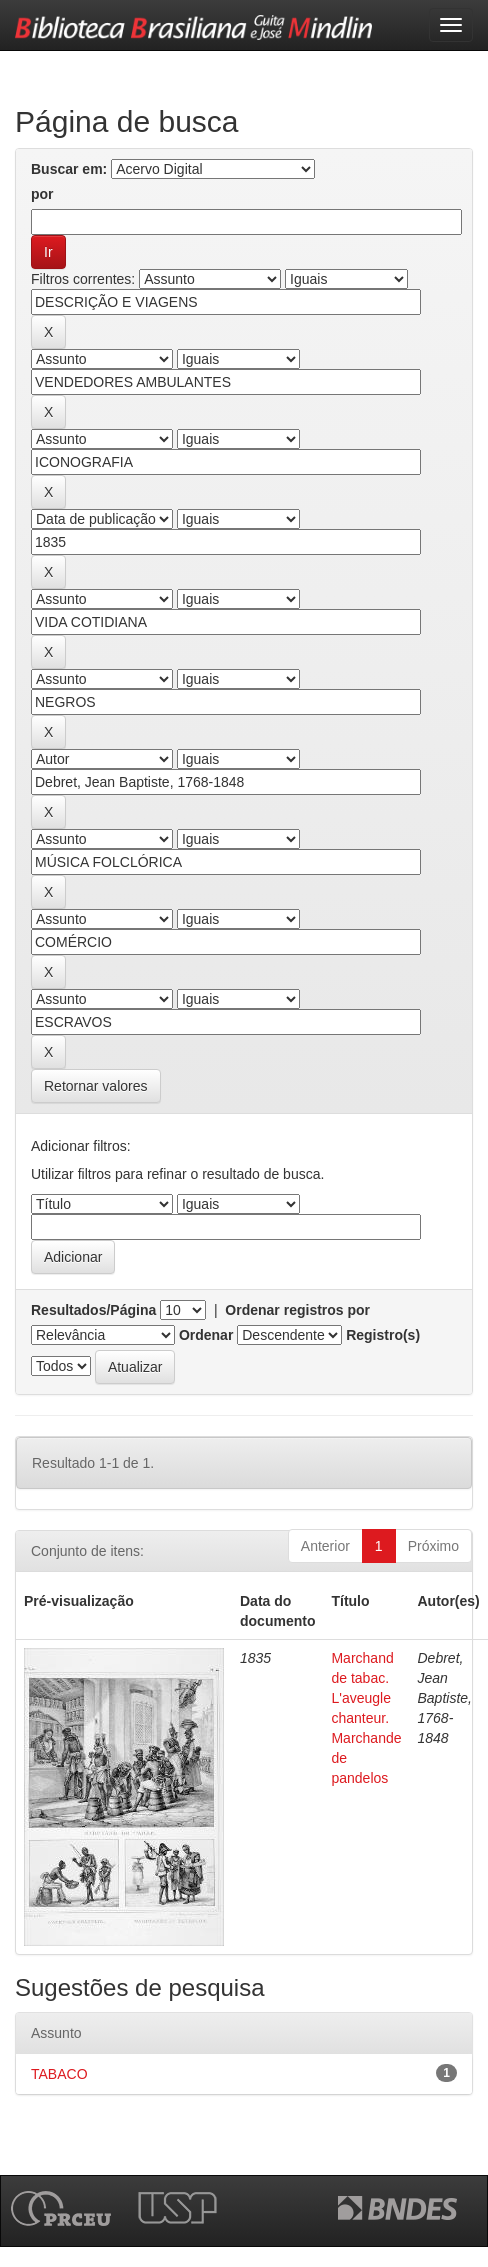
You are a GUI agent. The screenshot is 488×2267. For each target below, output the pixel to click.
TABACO (59, 2074)
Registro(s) (383, 1335)
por (42, 194)
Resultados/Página (93, 1310)
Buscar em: (69, 169)
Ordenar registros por (297, 1310)
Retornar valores (96, 1086)
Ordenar (206, 1335)
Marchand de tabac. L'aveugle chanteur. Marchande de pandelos (366, 1718)
